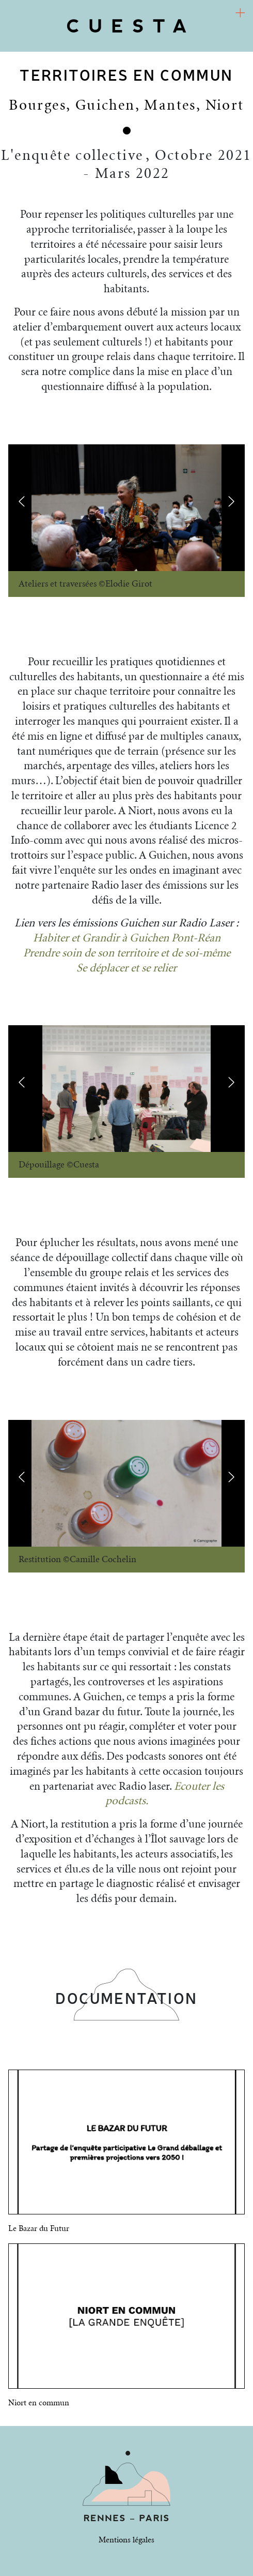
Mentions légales (126, 2540)
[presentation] (22, 500)
